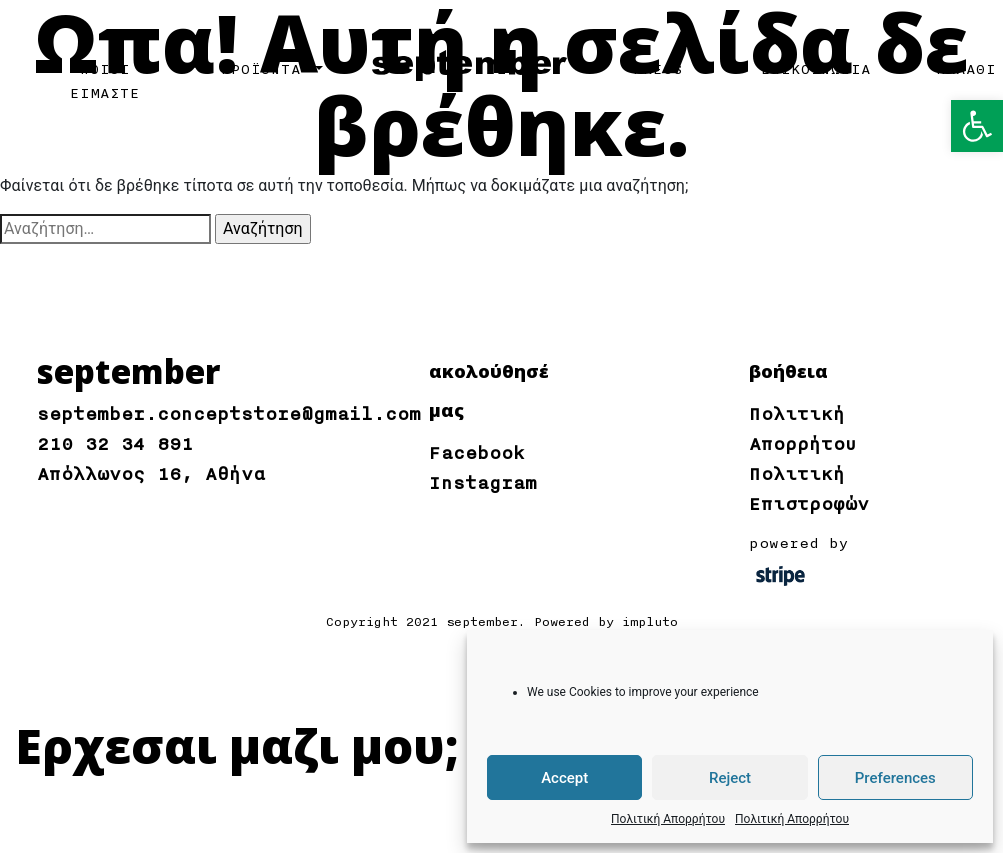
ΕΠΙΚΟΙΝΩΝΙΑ (816, 70)
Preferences (895, 778)
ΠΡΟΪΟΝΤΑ (266, 70)
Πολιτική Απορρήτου (668, 819)
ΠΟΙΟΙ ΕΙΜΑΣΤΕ (105, 82)
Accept (564, 778)
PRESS (658, 70)
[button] (977, 126)
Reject (730, 778)
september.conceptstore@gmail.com (229, 414)
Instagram (483, 483)
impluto (650, 622)
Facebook (477, 453)
